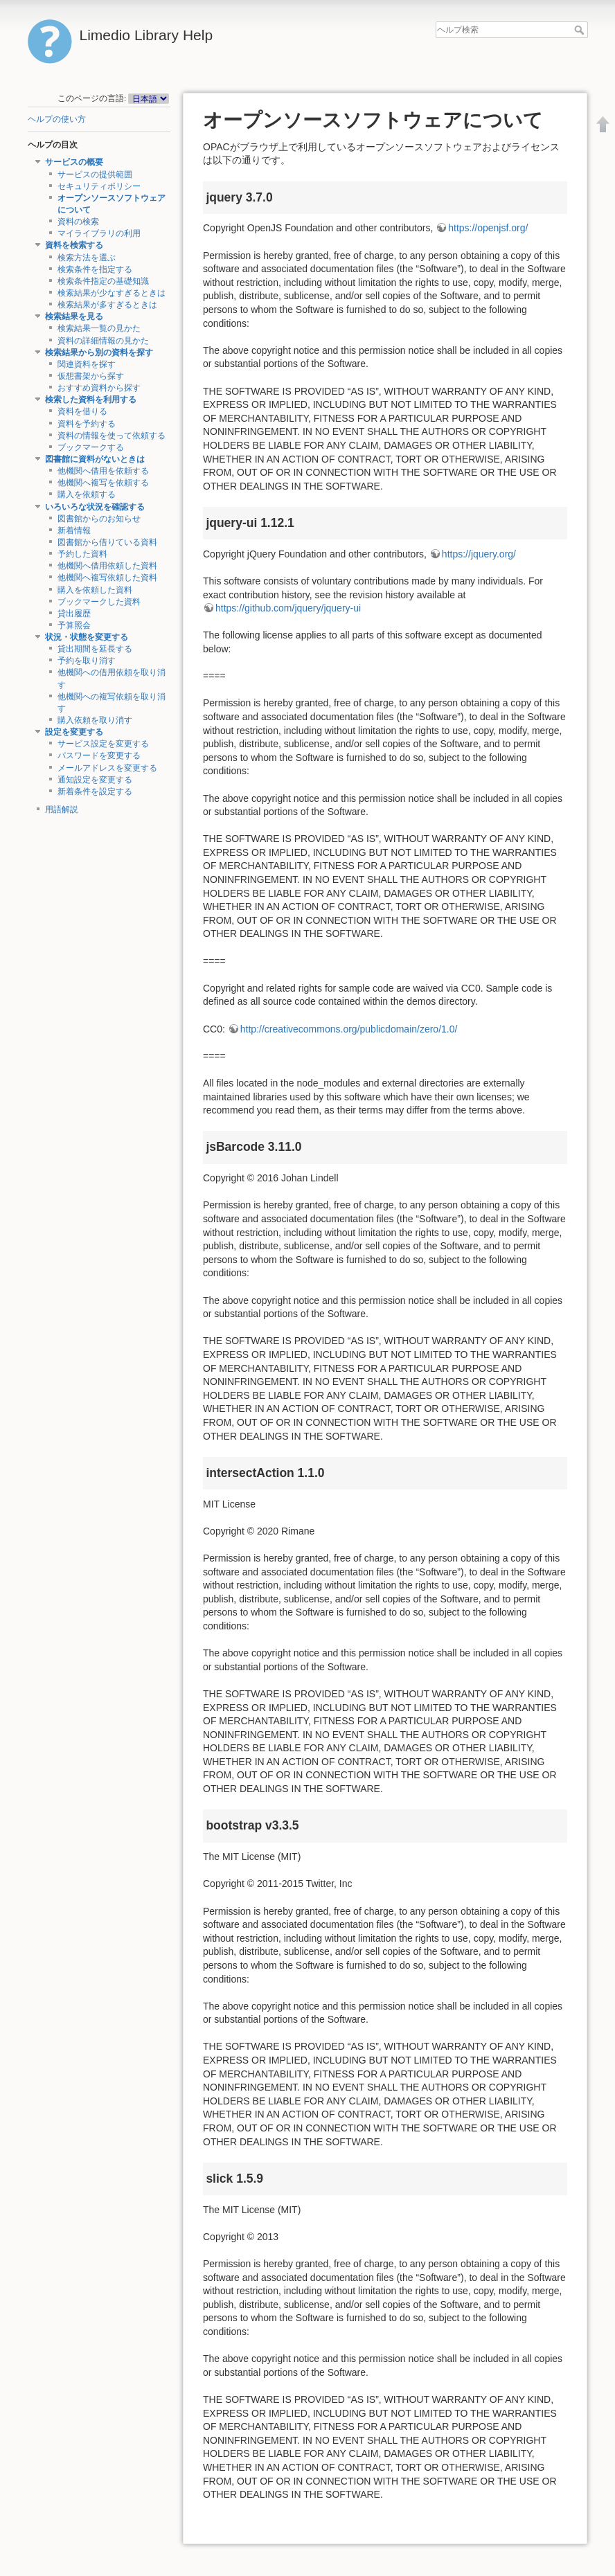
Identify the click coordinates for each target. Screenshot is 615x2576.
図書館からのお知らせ (99, 519)
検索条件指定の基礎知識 (103, 281)
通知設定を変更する (94, 780)
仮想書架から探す (90, 376)
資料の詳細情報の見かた (103, 341)
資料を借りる (82, 411)
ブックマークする (90, 447)
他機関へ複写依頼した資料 (107, 577)
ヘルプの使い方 (57, 119)
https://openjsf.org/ (488, 227)
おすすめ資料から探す (99, 388)
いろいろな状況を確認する (95, 507)
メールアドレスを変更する (107, 768)
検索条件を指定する (94, 269)
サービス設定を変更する (103, 744)
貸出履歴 (74, 613)
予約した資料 (82, 554)
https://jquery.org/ (479, 554)
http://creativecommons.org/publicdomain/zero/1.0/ (349, 1029)
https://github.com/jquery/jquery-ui (288, 608)
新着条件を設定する (94, 791)
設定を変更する (74, 732)
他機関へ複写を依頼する (103, 483)
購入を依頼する (86, 494)
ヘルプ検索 (580, 30)
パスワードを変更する (99, 755)
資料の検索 (78, 221)
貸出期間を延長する (94, 649)
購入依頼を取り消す (94, 720)
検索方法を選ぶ (86, 257)
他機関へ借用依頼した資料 (107, 566)
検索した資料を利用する (90, 399)
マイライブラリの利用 (99, 233)
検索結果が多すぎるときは (107, 305)
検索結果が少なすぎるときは (111, 293)
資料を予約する (86, 424)
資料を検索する (74, 245)
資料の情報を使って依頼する (111, 435)
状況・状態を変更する (86, 637)
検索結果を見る (74, 316)
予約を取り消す (86, 660)
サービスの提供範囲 (94, 174)
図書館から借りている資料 (107, 542)
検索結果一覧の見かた (99, 328)
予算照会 (74, 625)
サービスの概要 (74, 162)
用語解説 (61, 809)
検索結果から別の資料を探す (99, 352)
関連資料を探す (86, 364)
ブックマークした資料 (99, 602)
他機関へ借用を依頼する (103, 471)
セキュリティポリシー (99, 186)
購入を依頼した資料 (94, 590)
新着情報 (74, 530)
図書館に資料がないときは (95, 459)
